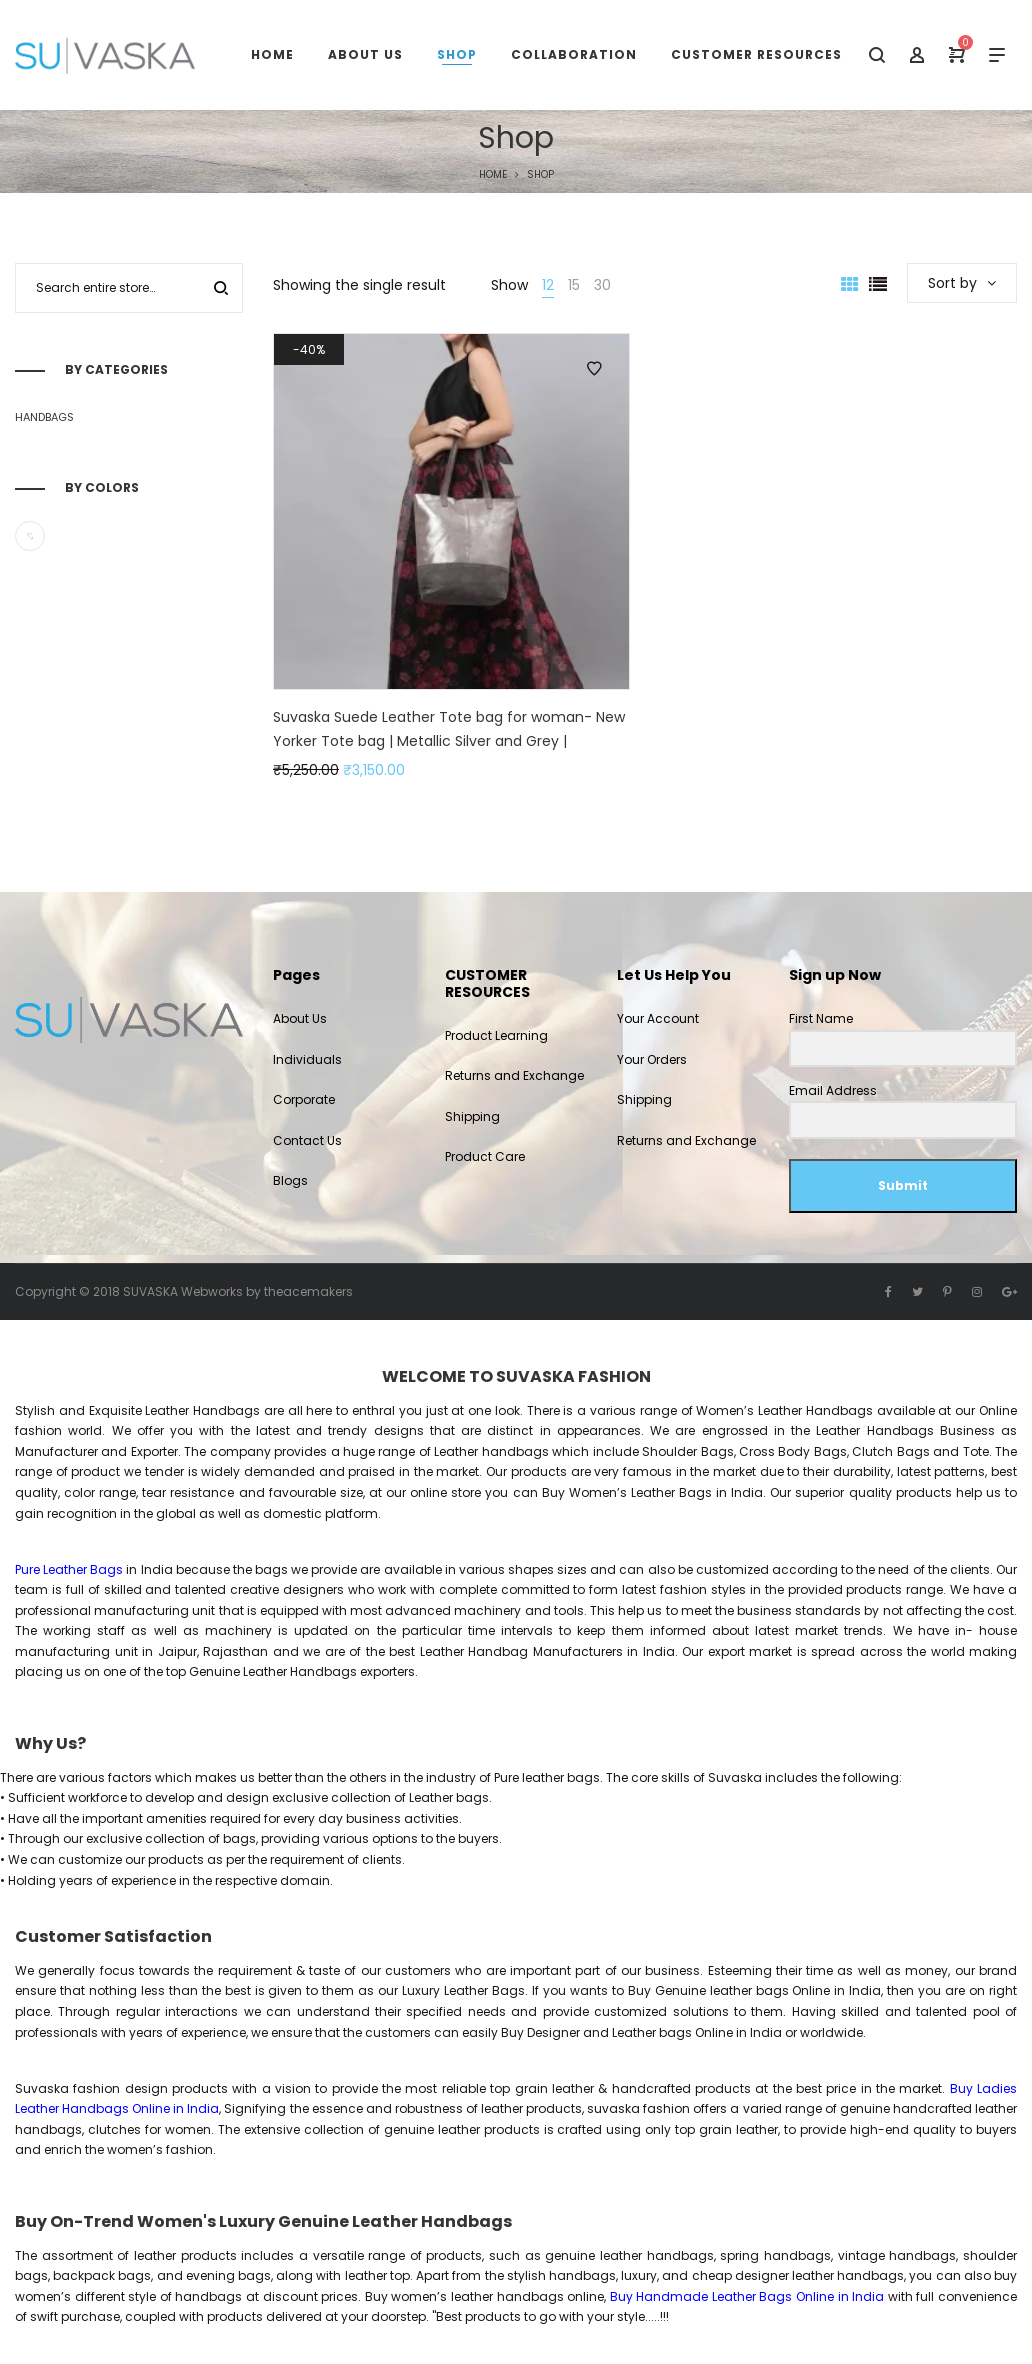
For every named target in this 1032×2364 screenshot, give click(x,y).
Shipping (472, 1116)
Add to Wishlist (594, 369)
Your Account (658, 1018)
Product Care (485, 1156)
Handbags (44, 417)
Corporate (304, 1099)
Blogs (290, 1180)
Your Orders (652, 1059)
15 (574, 285)
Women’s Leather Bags (640, 1492)
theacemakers (308, 1291)
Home (493, 174)
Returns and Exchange (514, 1075)
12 (548, 285)
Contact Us (307, 1140)
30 (602, 285)
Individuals (307, 1059)
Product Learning (496, 1035)
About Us (300, 1018)
